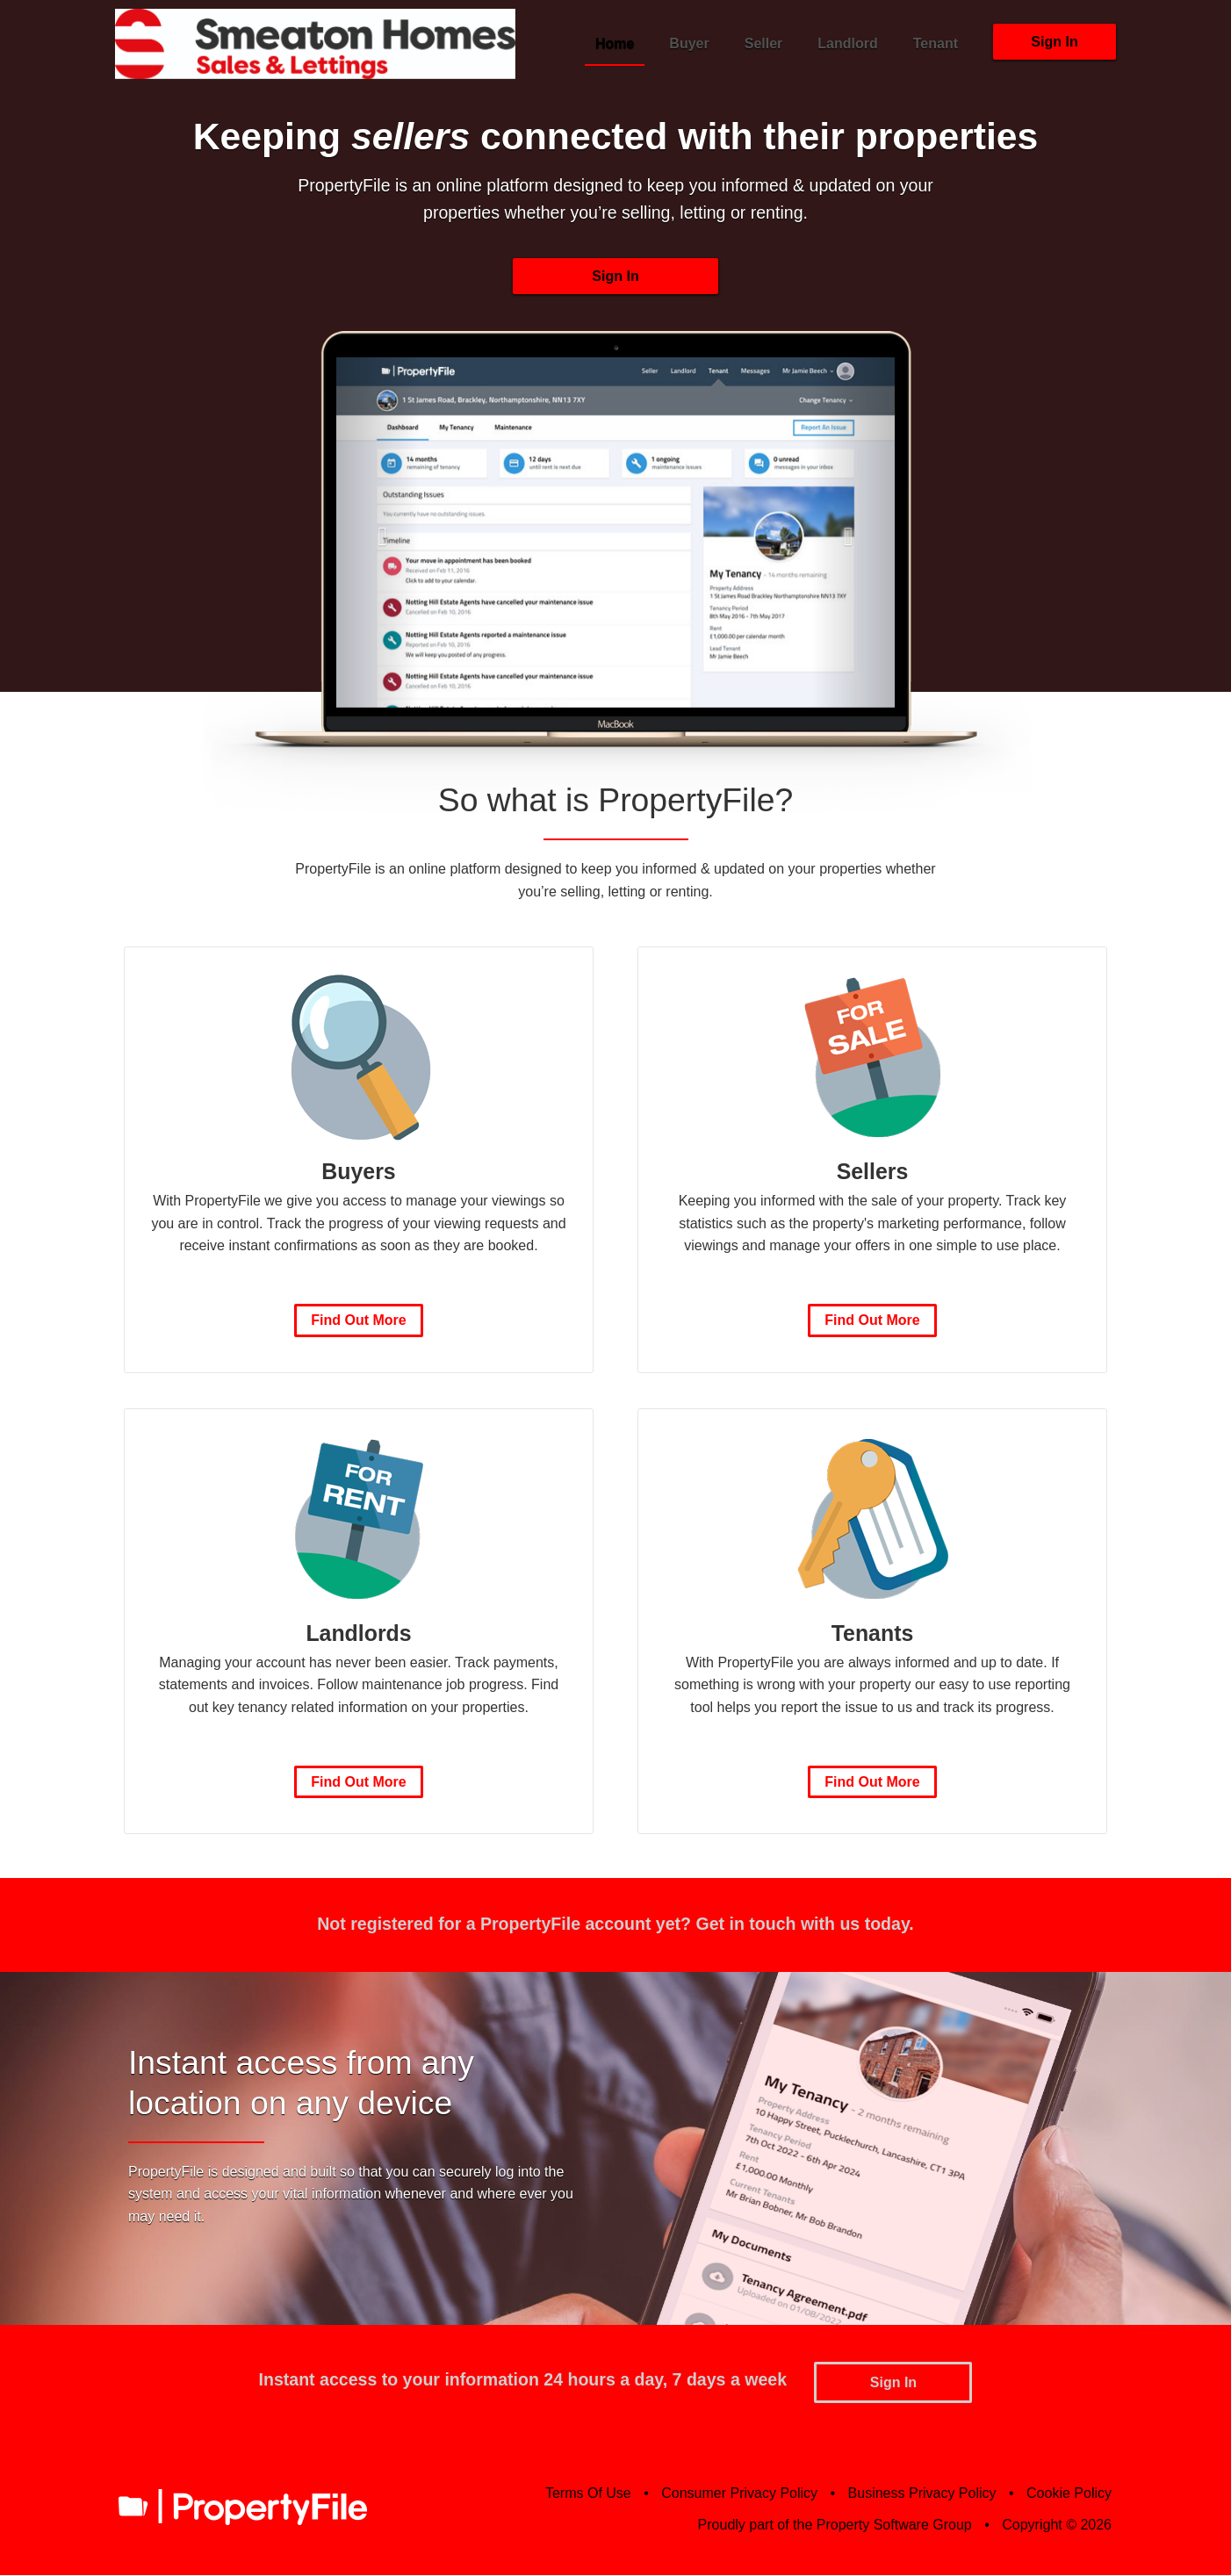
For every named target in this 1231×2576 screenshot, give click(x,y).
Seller (764, 43)
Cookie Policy (1069, 2493)
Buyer (689, 43)
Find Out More (358, 1322)
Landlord (847, 43)
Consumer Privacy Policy (739, 2493)
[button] (378, 535)
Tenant (935, 43)
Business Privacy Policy (922, 2493)
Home (614, 43)
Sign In (1054, 41)
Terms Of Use (588, 2493)
